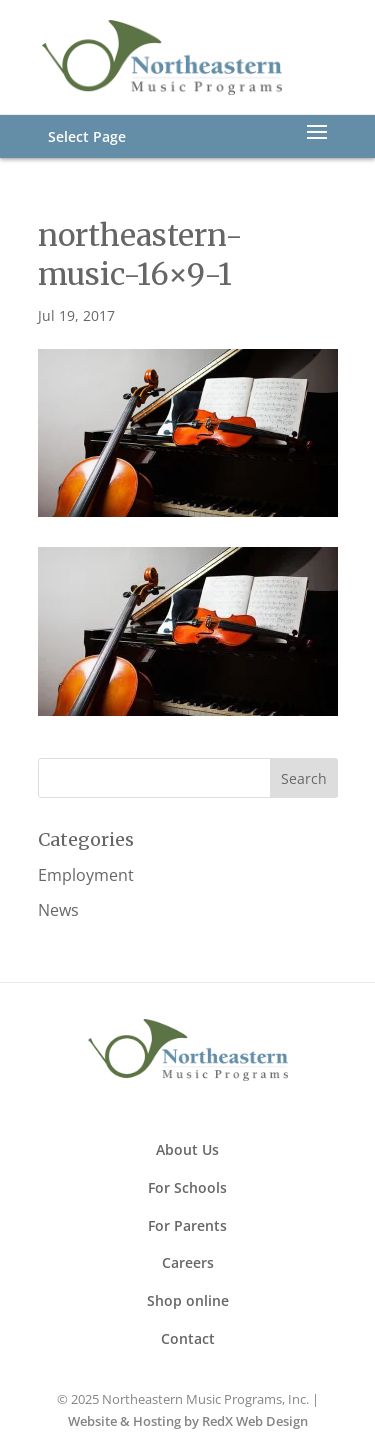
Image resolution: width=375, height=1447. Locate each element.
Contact (188, 1338)
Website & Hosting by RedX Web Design (188, 1421)
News (58, 910)
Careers (188, 1262)
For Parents (187, 1225)
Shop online (188, 1300)
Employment (86, 875)
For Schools (187, 1187)
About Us (187, 1149)
